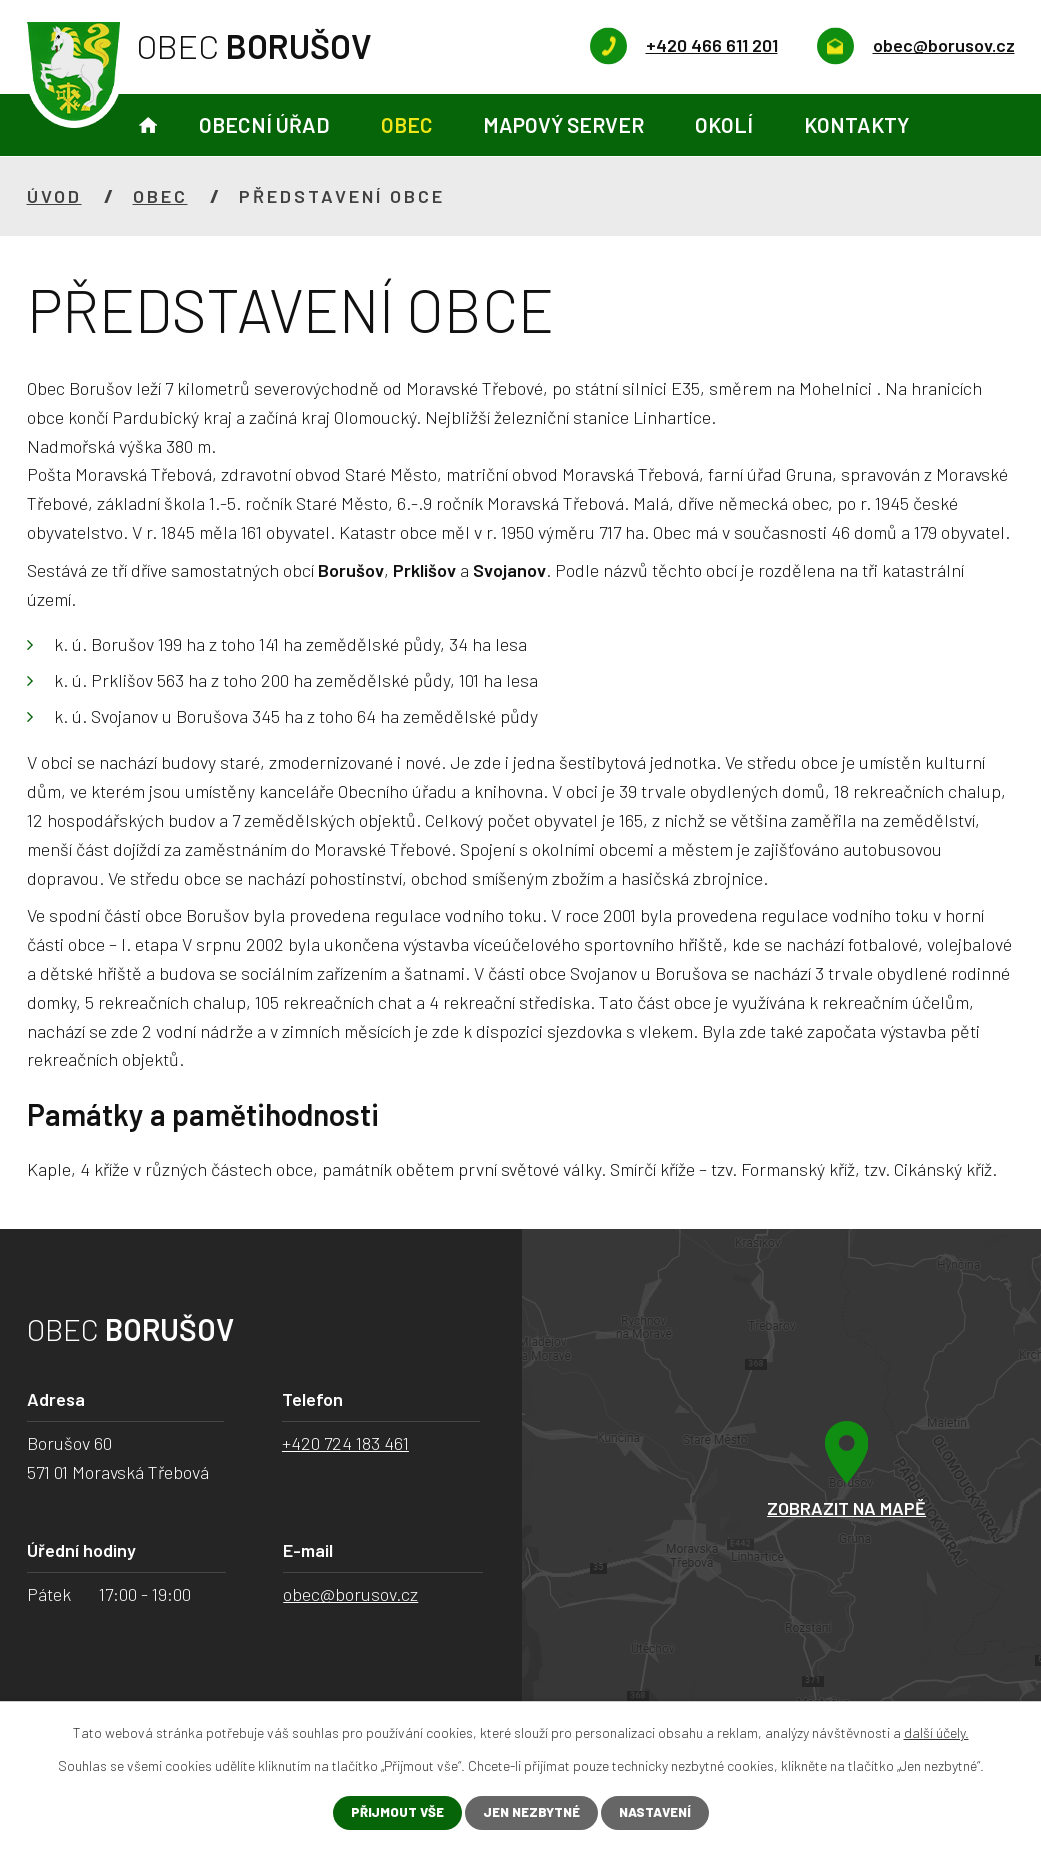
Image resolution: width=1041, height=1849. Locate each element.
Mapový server (563, 124)
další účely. (936, 1731)
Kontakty (856, 124)
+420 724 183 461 (345, 1443)
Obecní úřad (264, 124)
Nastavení (660, 1812)
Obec (407, 124)
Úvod (148, 125)
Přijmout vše (389, 1812)
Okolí (724, 124)
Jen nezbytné (529, 1812)
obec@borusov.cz (350, 1594)
